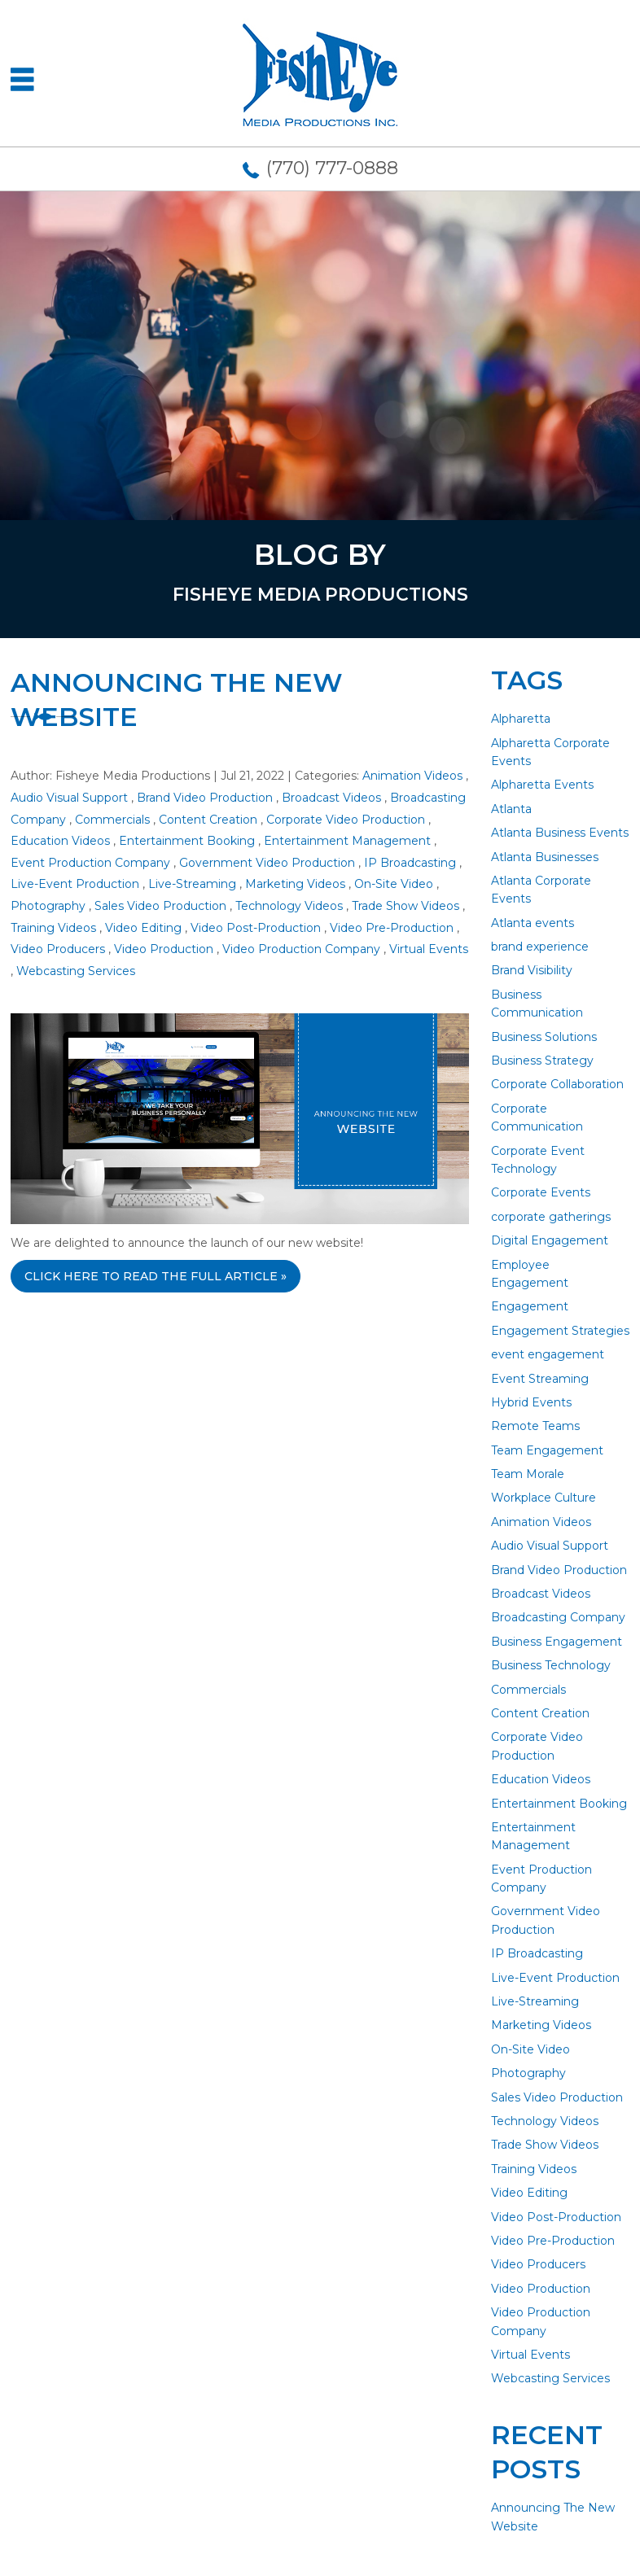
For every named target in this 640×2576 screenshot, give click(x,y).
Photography (48, 906)
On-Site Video (393, 884)
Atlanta (511, 809)
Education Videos (60, 840)
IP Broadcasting (410, 862)
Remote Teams (535, 1426)
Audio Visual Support (69, 797)
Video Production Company (301, 949)
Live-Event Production (75, 884)
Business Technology (551, 1665)
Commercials (112, 819)
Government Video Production (267, 862)
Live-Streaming (192, 884)
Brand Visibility (531, 970)
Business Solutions (544, 1037)
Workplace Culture (543, 1497)
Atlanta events (532, 923)
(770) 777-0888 (332, 168)
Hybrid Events (531, 1402)
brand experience (540, 946)
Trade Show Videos (405, 906)
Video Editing (143, 928)
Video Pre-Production (392, 928)
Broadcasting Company (558, 1617)
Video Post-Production (256, 928)
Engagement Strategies (560, 1330)
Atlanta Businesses (544, 857)
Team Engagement (547, 1450)
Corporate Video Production (345, 819)
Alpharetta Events (542, 784)
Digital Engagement (549, 1240)
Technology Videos (289, 906)
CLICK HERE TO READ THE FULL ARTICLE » (155, 1276)
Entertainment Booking (187, 840)
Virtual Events (428, 949)
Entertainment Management (347, 840)
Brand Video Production (205, 797)
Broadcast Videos (331, 797)
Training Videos (53, 928)
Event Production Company (90, 862)
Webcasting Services (75, 971)
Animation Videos (412, 775)
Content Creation (208, 819)
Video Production (163, 949)
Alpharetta (520, 718)
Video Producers (58, 949)
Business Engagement (556, 1641)
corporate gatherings (551, 1216)
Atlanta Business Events (560, 832)
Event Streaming (540, 1378)
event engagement (547, 1354)
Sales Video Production (160, 906)
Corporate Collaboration (557, 1084)
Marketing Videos (295, 884)
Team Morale (527, 1474)
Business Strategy (542, 1060)
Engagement (529, 1306)
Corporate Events (540, 1192)
